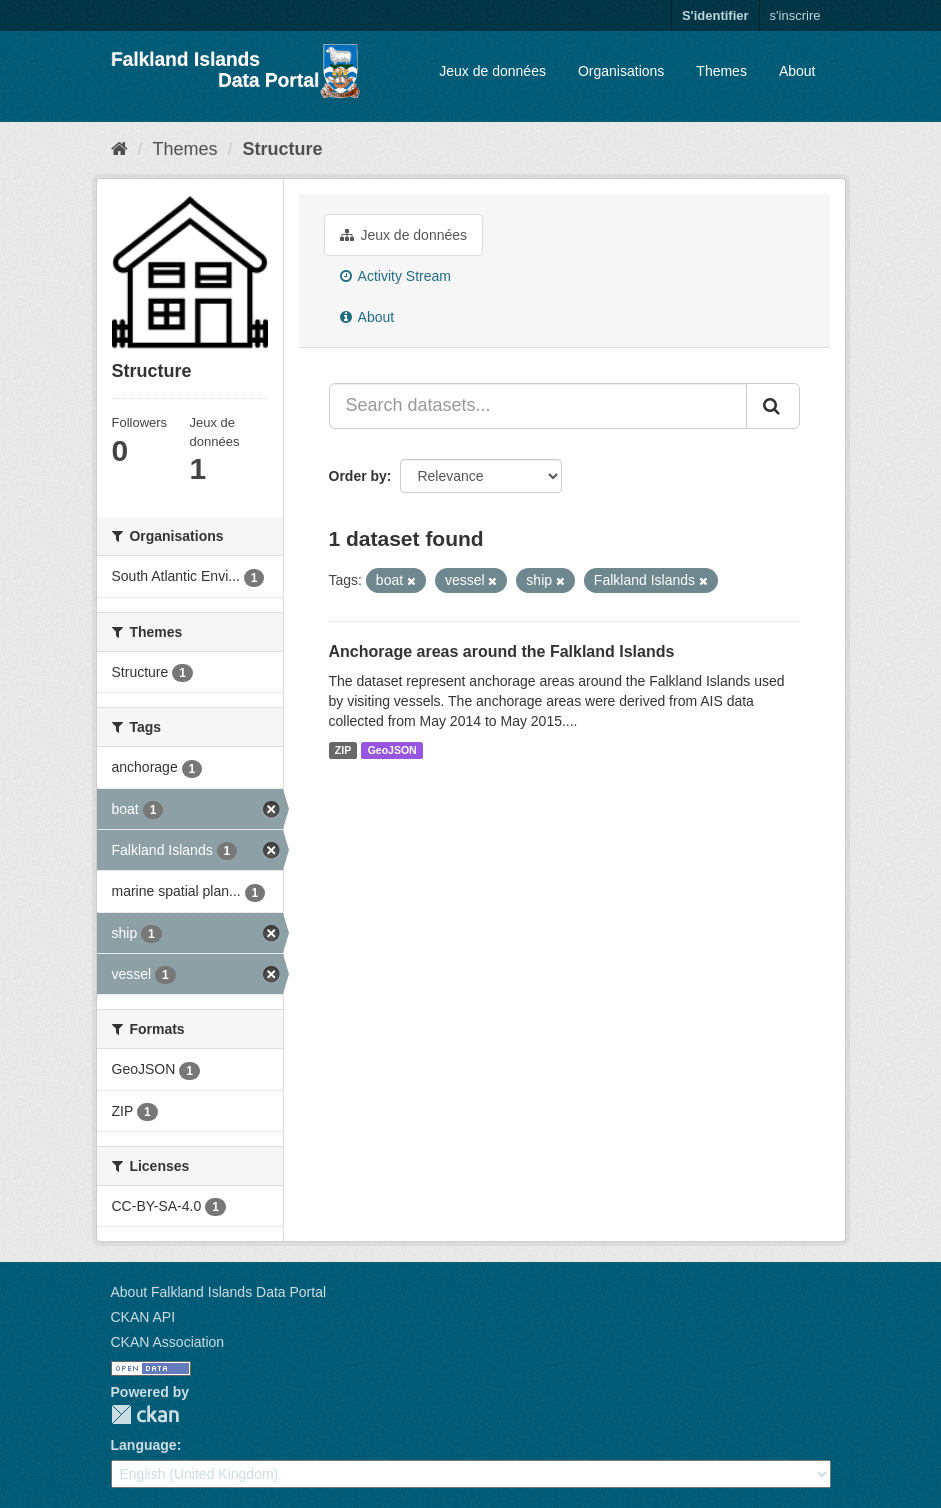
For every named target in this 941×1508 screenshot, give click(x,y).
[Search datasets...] (538, 406)
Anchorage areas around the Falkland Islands (502, 651)
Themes (721, 71)
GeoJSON (392, 750)
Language (144, 1445)
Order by (358, 476)
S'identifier (715, 15)
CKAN (145, 1414)
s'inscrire (795, 15)
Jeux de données (492, 71)
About (797, 71)
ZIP (343, 750)
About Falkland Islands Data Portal (219, 1292)
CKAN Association (168, 1342)
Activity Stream (395, 276)
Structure (283, 149)
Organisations (621, 71)
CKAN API (143, 1317)
